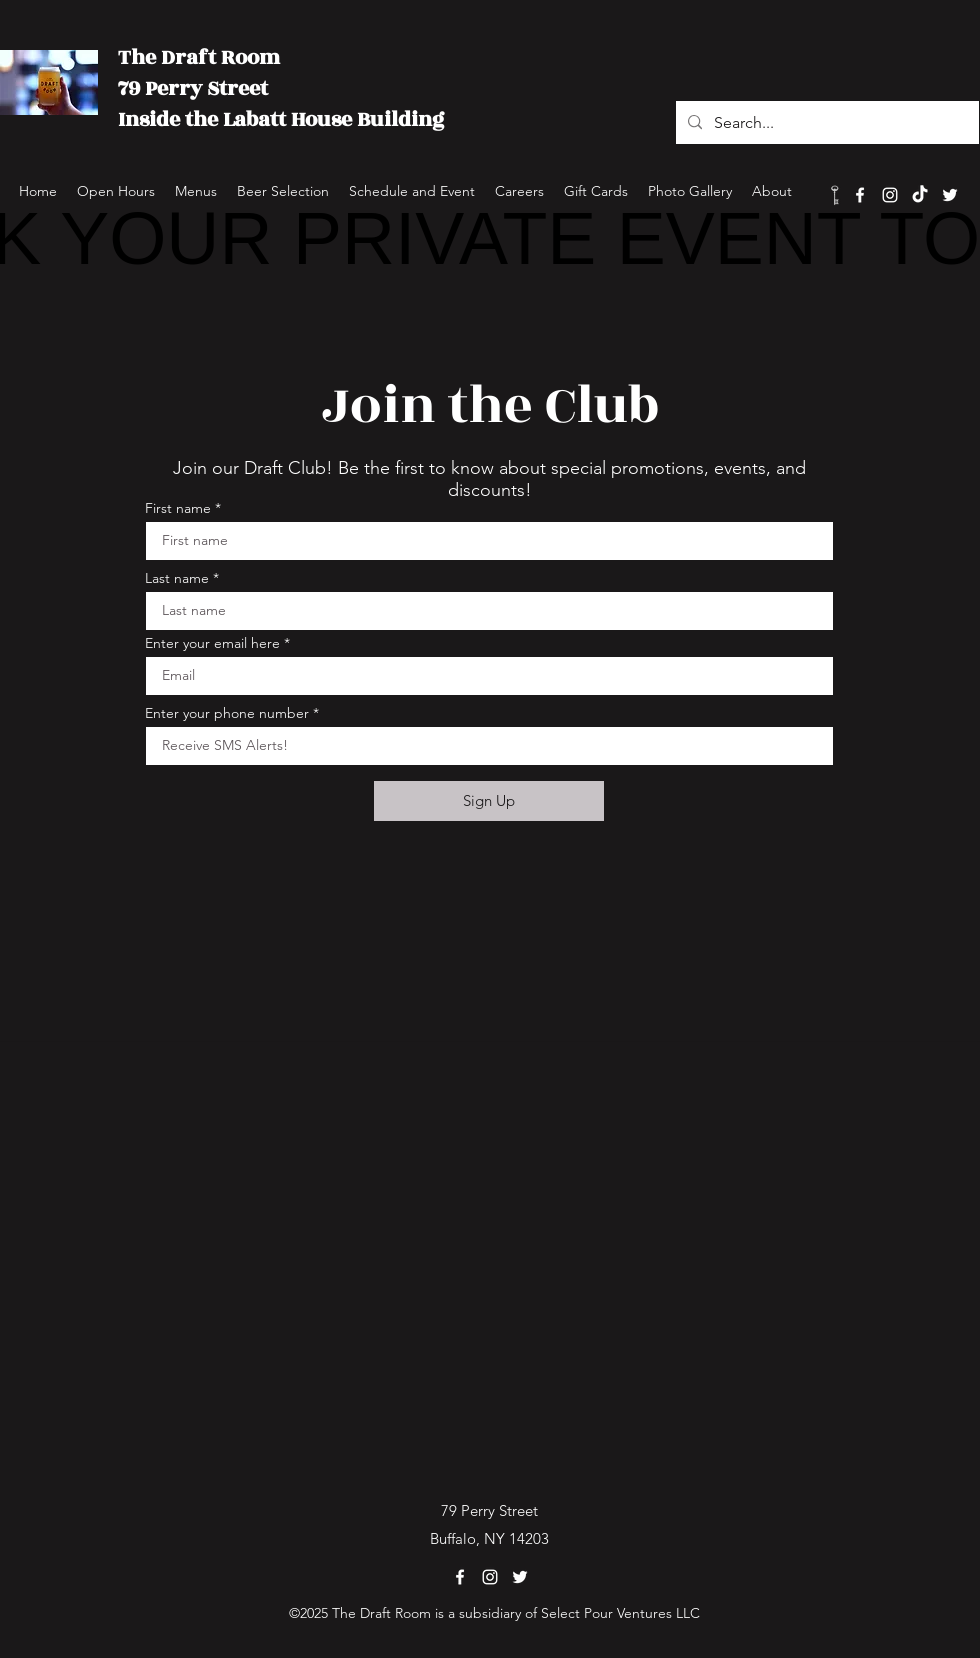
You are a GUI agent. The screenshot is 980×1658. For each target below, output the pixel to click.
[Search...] (825, 123)
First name (178, 508)
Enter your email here (212, 643)
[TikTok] (920, 195)
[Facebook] (860, 195)
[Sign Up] (489, 801)
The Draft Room (199, 57)
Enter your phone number (227, 713)
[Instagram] (890, 195)
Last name (177, 578)
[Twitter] (950, 195)
